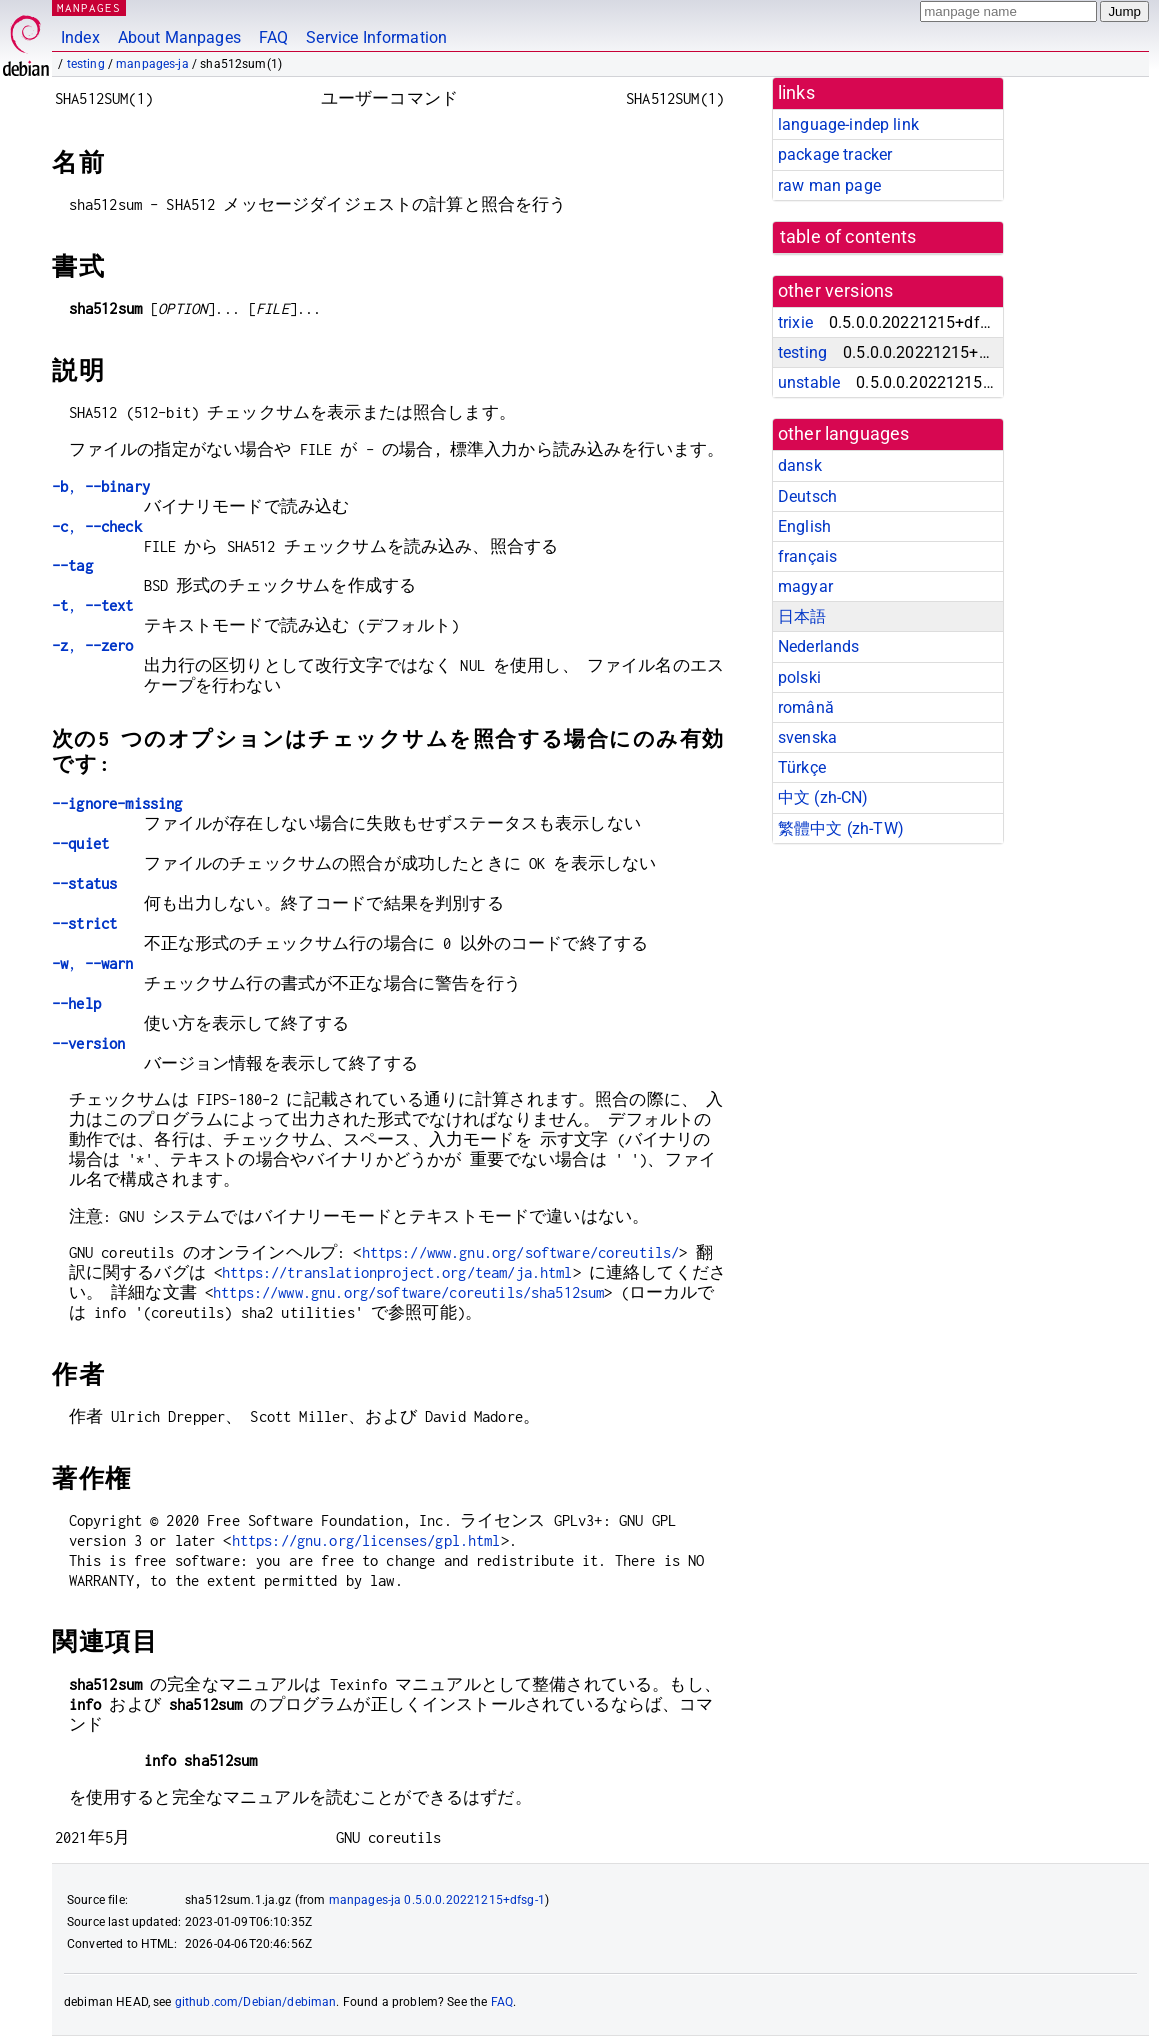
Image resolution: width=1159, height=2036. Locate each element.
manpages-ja (152, 64)
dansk (800, 465)
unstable (809, 382)
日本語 (802, 616)
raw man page (829, 185)
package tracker (835, 154)
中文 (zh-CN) (823, 797)
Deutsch (807, 496)
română (806, 707)
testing (86, 64)
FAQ (273, 37)
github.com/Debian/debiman (256, 2002)
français (807, 556)
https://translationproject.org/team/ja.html (397, 1272)
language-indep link (848, 124)
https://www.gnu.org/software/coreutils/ (521, 1252)
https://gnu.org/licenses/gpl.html (366, 1540)
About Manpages (179, 37)
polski (799, 677)
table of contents (848, 237)
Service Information (376, 37)
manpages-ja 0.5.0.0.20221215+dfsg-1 (437, 1900)
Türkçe (802, 767)
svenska (807, 737)
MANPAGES (89, 7)
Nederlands (819, 646)
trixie (795, 322)
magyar (805, 586)
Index (80, 37)
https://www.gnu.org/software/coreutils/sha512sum (408, 1292)
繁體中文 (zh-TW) (841, 828)
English (804, 526)
